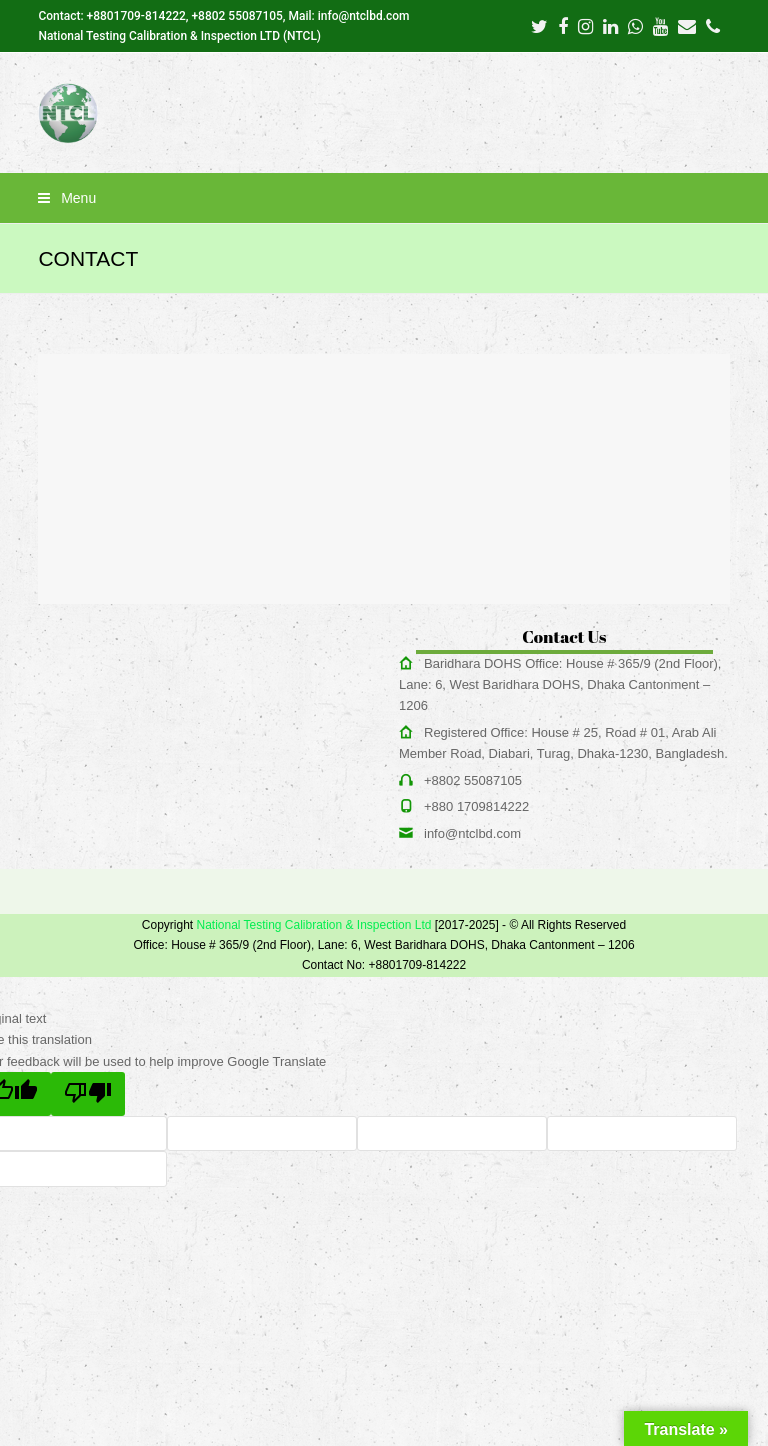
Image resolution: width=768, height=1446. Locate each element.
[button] (383, 198)
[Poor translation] (88, 1094)
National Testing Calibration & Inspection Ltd (313, 925)
